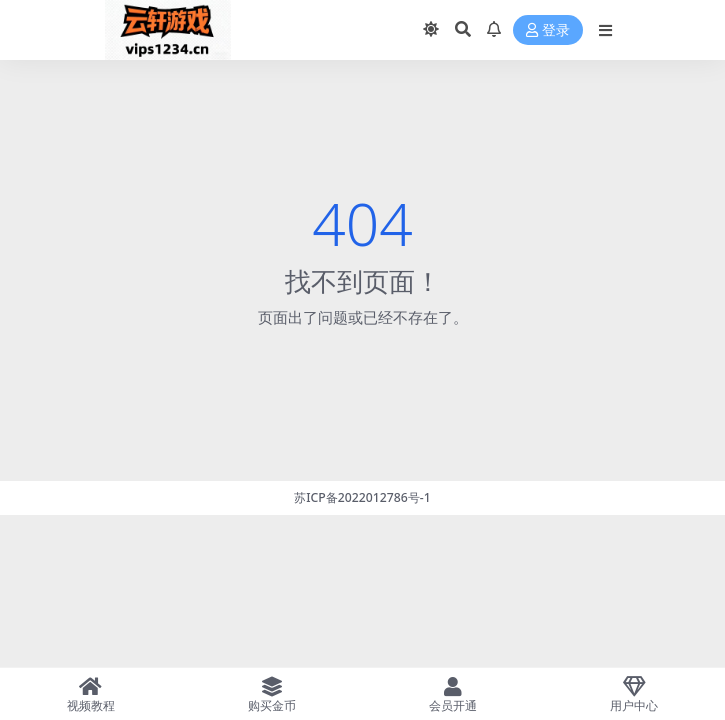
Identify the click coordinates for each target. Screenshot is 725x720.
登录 (548, 30)
